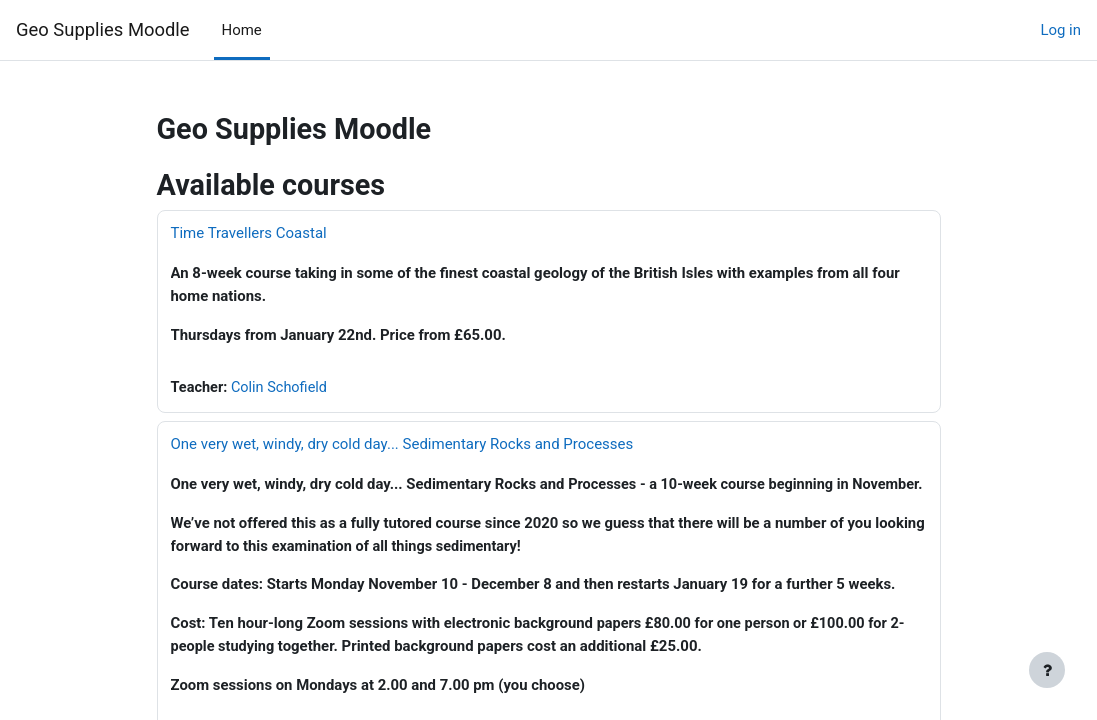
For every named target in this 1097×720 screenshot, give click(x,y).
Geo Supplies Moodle (103, 29)
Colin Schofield (282, 387)
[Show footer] (1047, 670)
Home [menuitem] (242, 30)
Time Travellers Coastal (249, 233)
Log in (1060, 30)
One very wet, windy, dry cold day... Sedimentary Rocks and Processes (402, 444)
